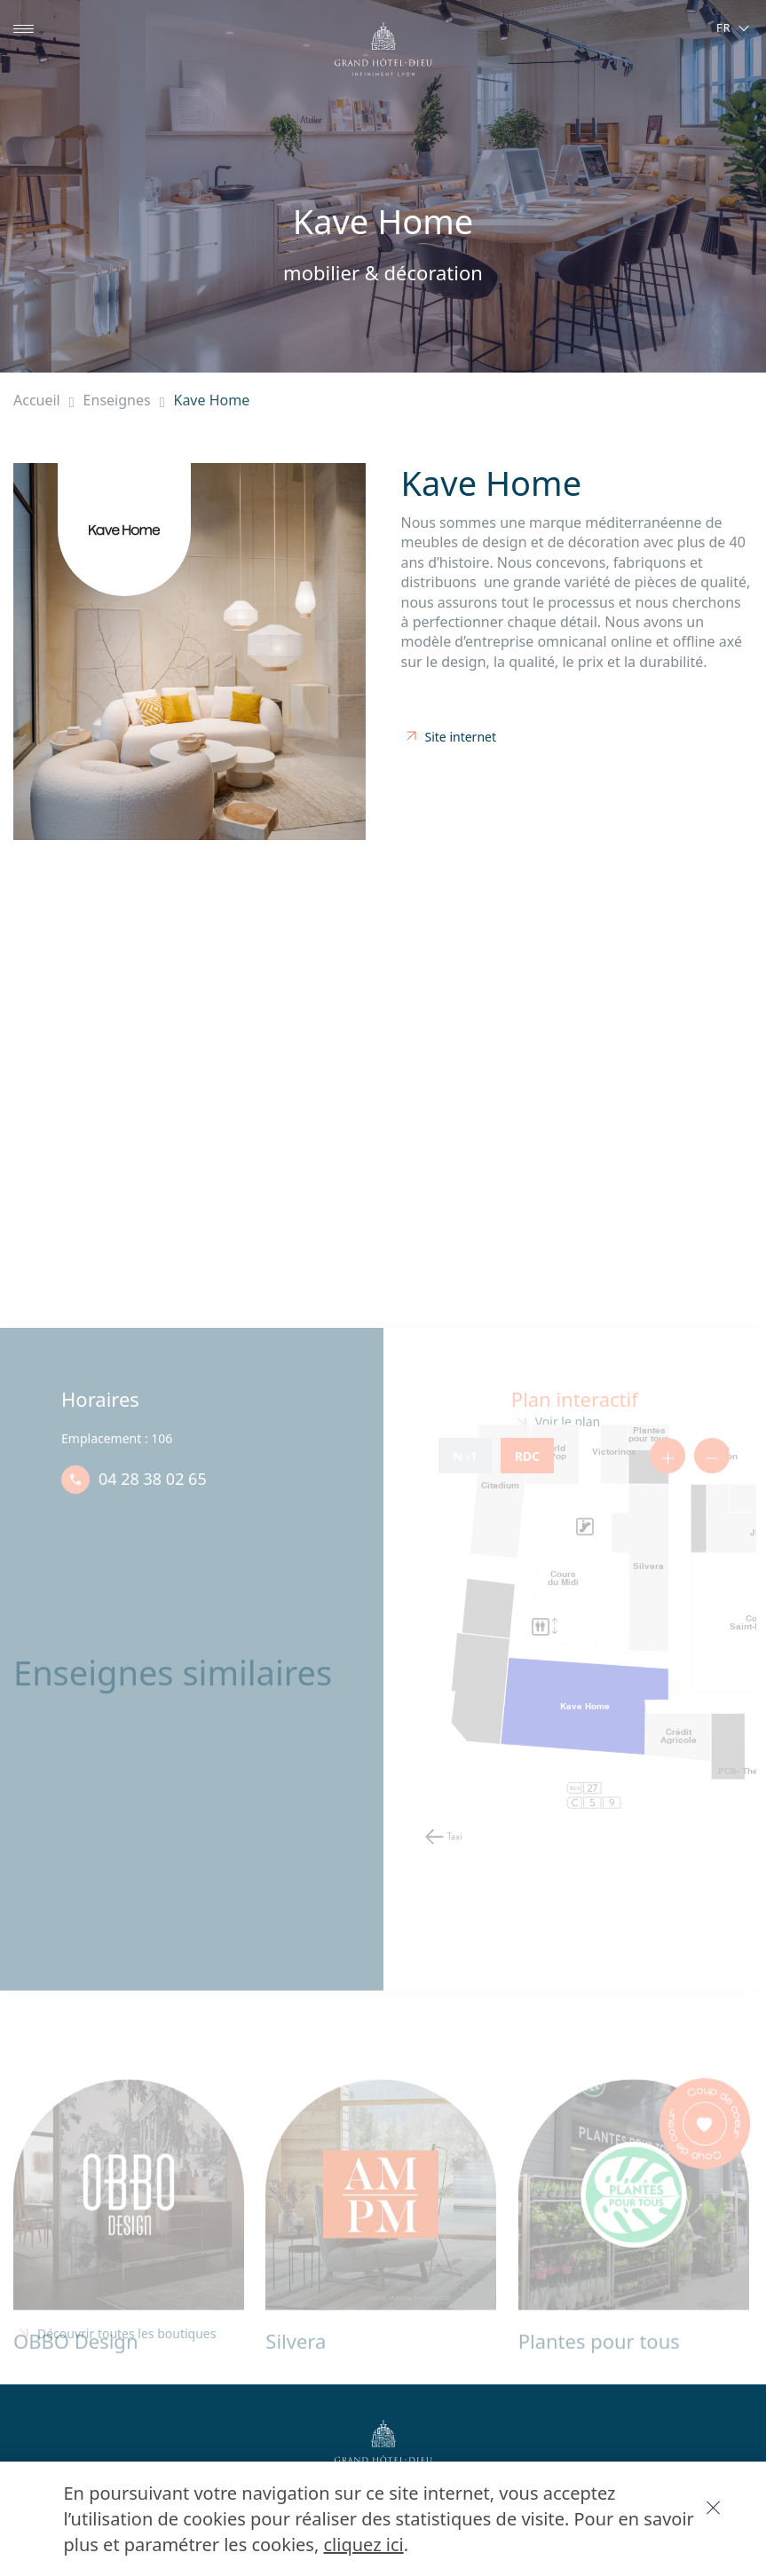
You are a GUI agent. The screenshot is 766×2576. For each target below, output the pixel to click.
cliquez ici (199, 2544)
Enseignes (131, 400)
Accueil (46, 400)
